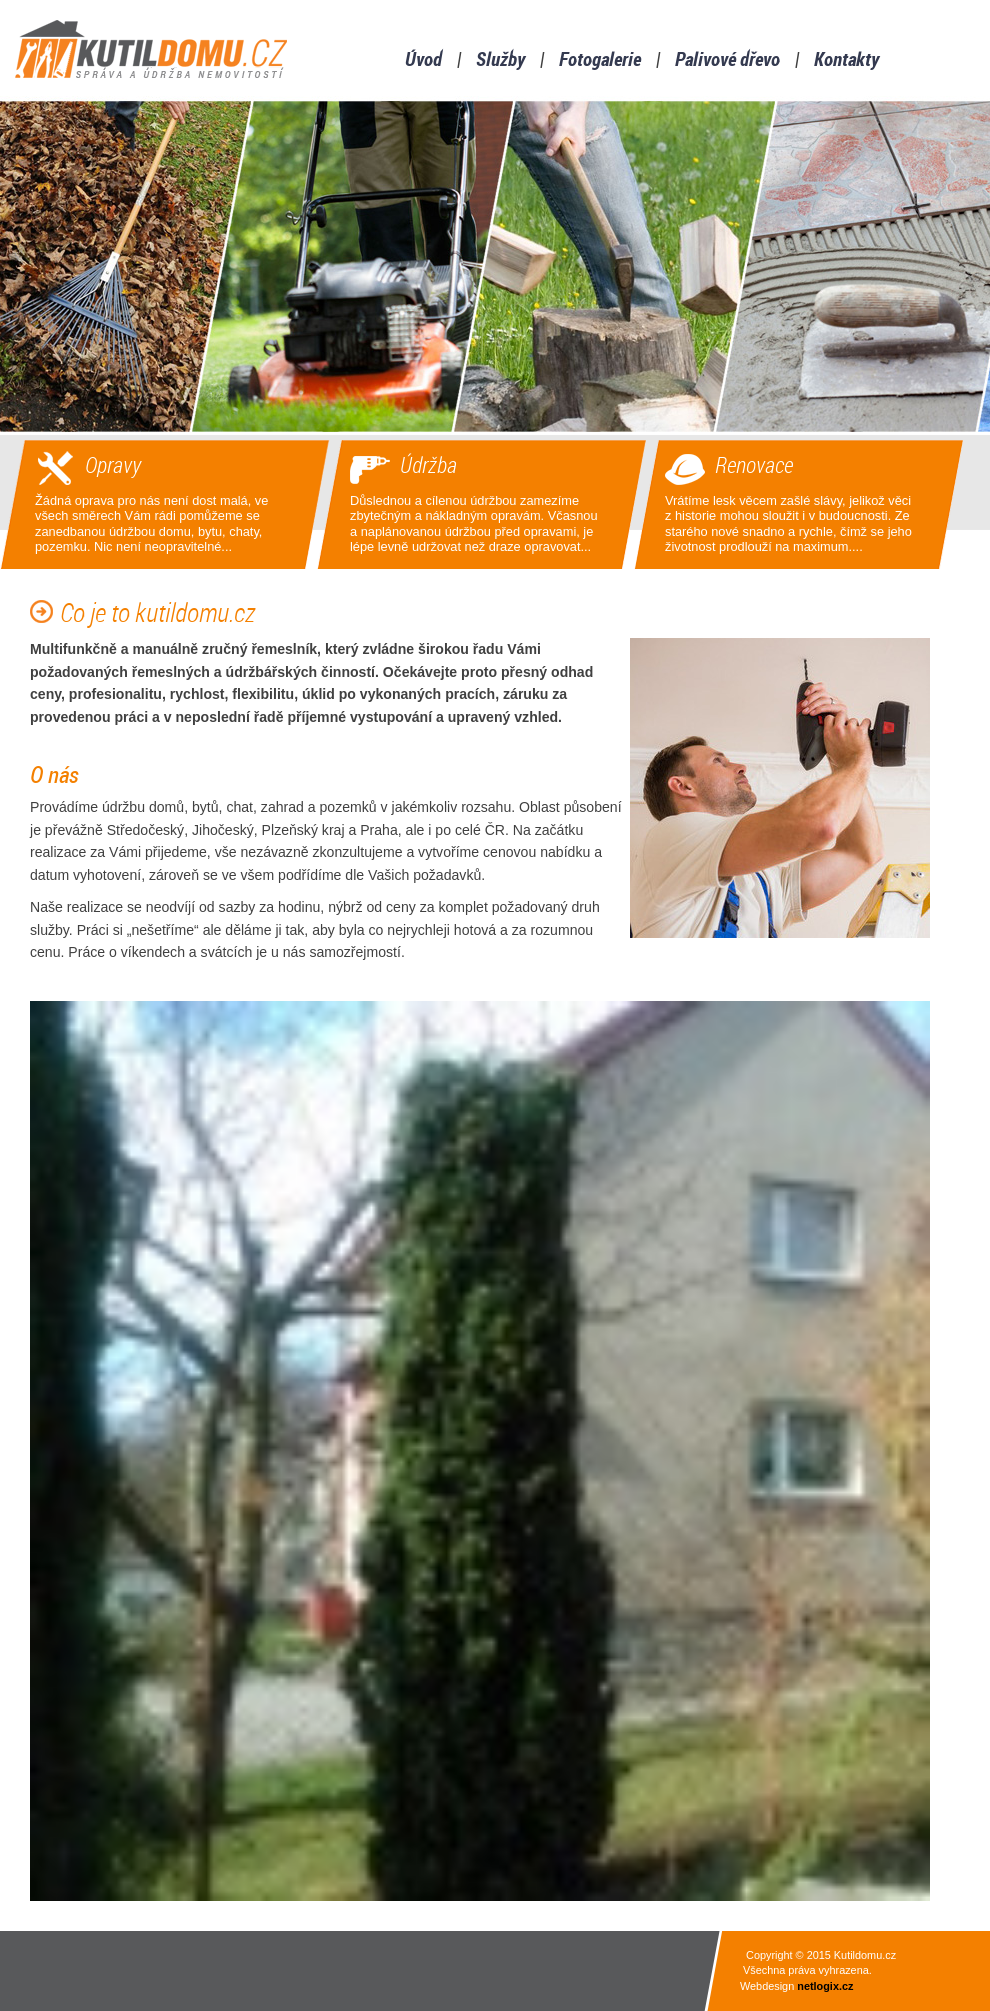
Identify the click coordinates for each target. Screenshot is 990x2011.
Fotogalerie (600, 61)
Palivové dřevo (727, 61)
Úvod (423, 61)
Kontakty (846, 61)
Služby (500, 61)
